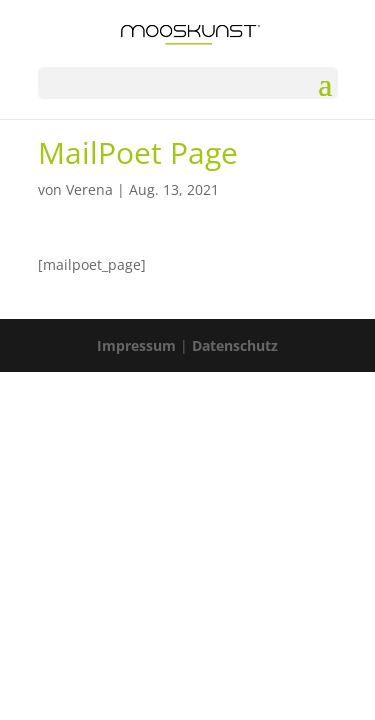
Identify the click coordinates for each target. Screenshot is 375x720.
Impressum (136, 345)
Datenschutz (235, 345)
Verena (89, 189)
